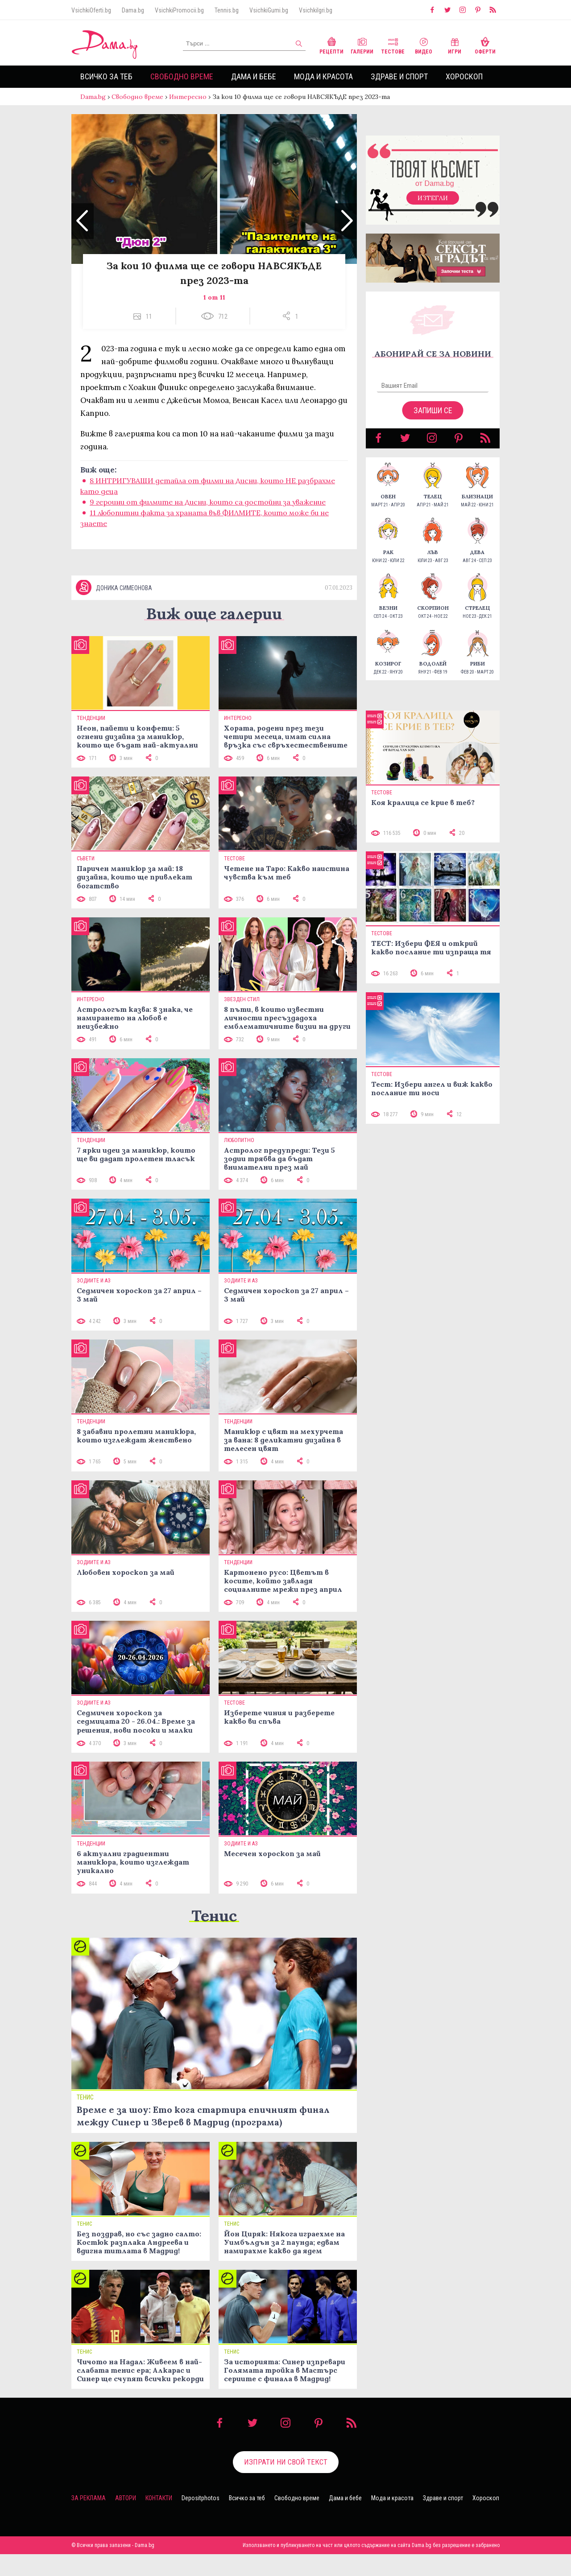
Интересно (188, 97)
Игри (454, 45)
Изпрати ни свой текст (285, 2461)
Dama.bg (133, 10)
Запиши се (433, 410)
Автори (125, 2498)
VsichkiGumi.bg (268, 10)
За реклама (88, 2498)
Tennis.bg (227, 10)
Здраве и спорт (399, 76)
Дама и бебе (253, 76)
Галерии (362, 45)
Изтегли (433, 198)
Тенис (214, 1916)
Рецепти (331, 45)
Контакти (158, 2498)
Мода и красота (323, 76)
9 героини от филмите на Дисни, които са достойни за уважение (208, 501)
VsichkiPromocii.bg (179, 10)
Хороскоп (464, 76)
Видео (423, 45)
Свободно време (181, 76)
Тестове (393, 45)
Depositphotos (200, 2498)
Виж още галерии (214, 614)
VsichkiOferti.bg (91, 10)
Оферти (485, 45)
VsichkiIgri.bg (315, 10)
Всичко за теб (106, 76)
